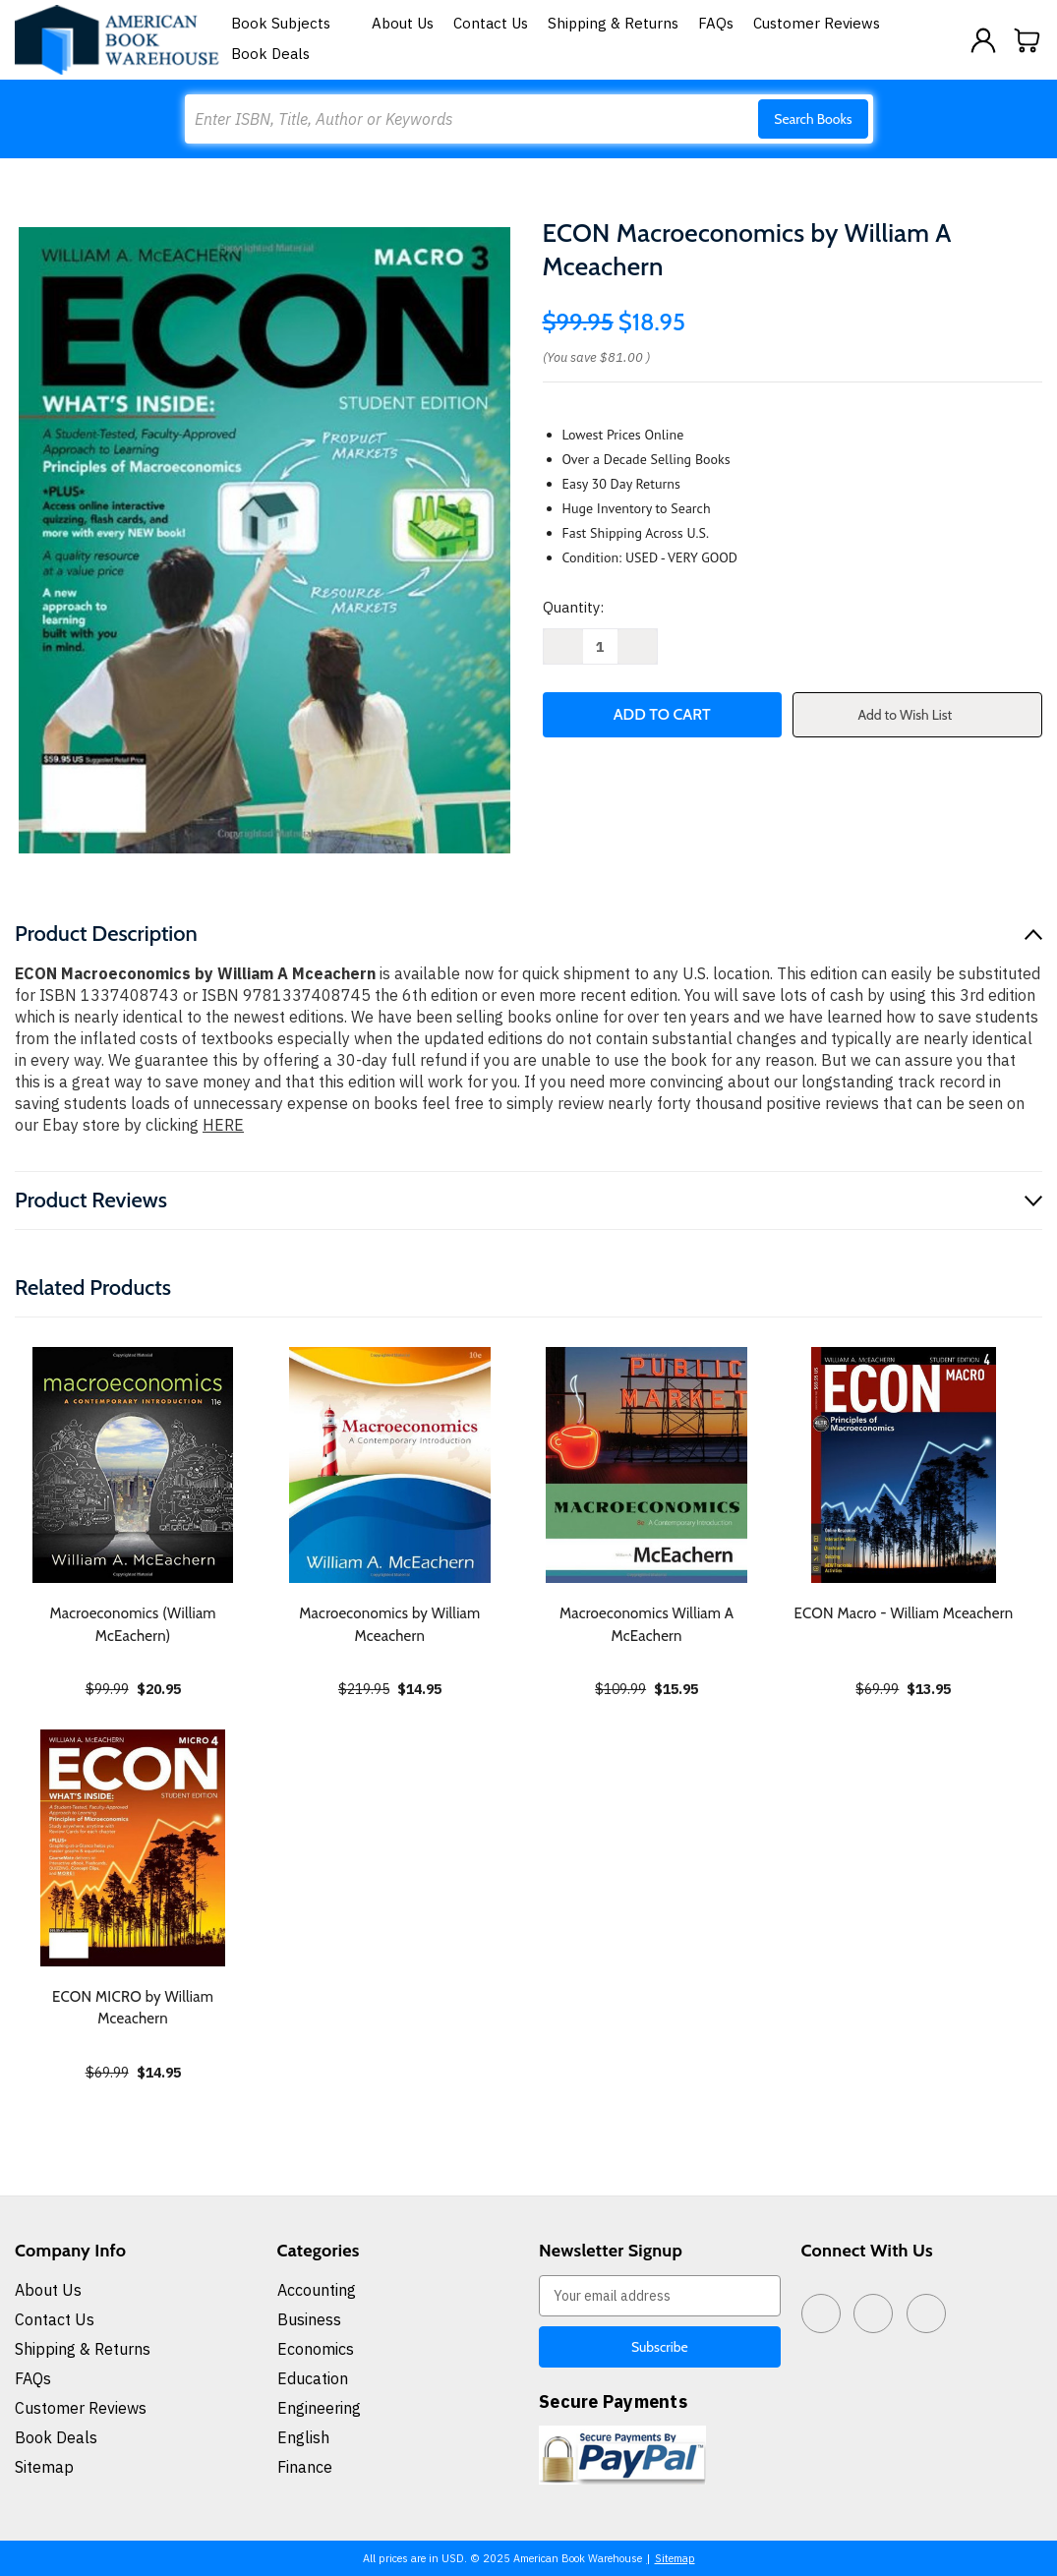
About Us (403, 23)
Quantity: (573, 607)
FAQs (716, 23)
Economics (315, 2349)
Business (309, 2319)
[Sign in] (983, 40)
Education (312, 2378)
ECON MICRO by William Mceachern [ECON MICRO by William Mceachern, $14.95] (132, 2008)
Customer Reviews (816, 23)
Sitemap (44, 2467)
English (303, 2437)
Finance (304, 2467)
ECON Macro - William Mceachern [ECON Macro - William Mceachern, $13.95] (903, 1613)
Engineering (319, 2408)
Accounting (316, 2290)
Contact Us (490, 23)
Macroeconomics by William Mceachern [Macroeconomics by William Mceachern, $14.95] (389, 1625)
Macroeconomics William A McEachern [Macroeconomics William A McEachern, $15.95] (646, 1625)
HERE (223, 1125)
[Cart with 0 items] (1027, 40)
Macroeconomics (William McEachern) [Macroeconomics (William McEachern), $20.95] (133, 1625)
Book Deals (270, 53)
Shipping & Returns (613, 23)
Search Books (812, 119)
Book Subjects (292, 23)
